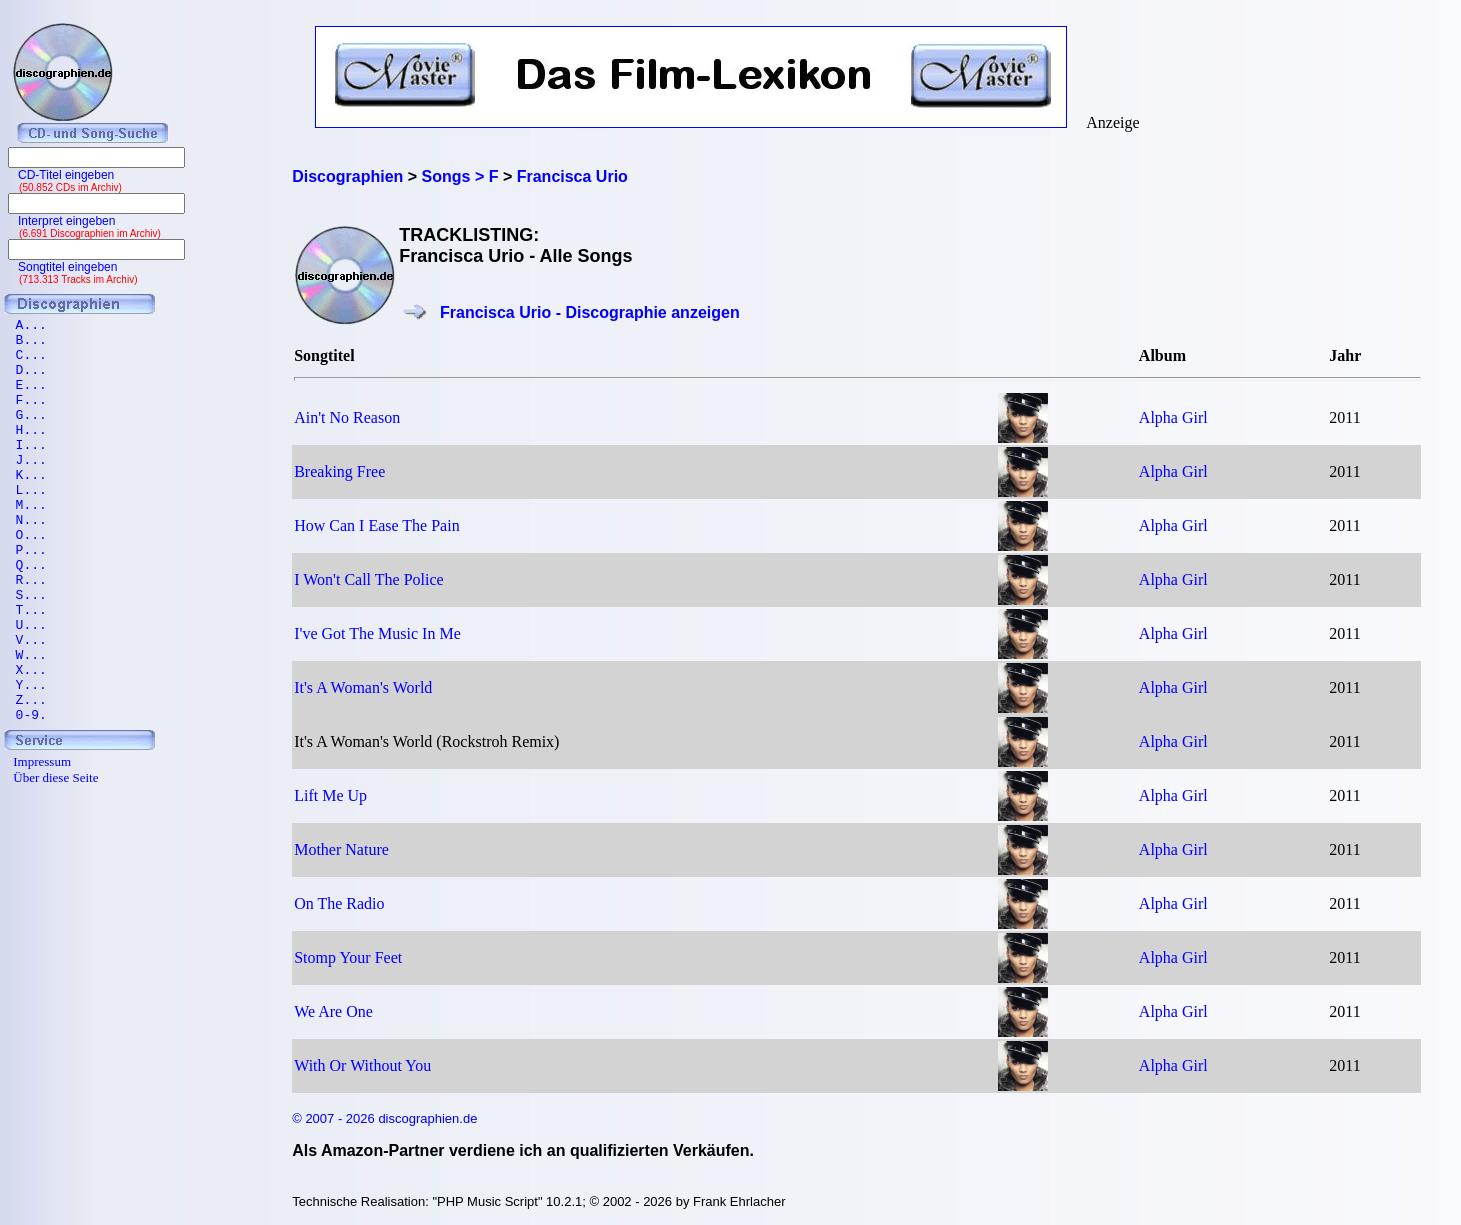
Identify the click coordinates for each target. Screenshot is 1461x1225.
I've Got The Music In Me (377, 633)
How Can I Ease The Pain (376, 525)
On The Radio (339, 903)
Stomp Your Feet (348, 957)
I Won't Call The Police (368, 579)
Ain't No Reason (347, 417)
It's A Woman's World (363, 687)
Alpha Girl (1173, 417)
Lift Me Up (330, 795)
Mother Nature (341, 849)
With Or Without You (362, 1065)
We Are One (333, 1011)
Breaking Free (339, 471)
